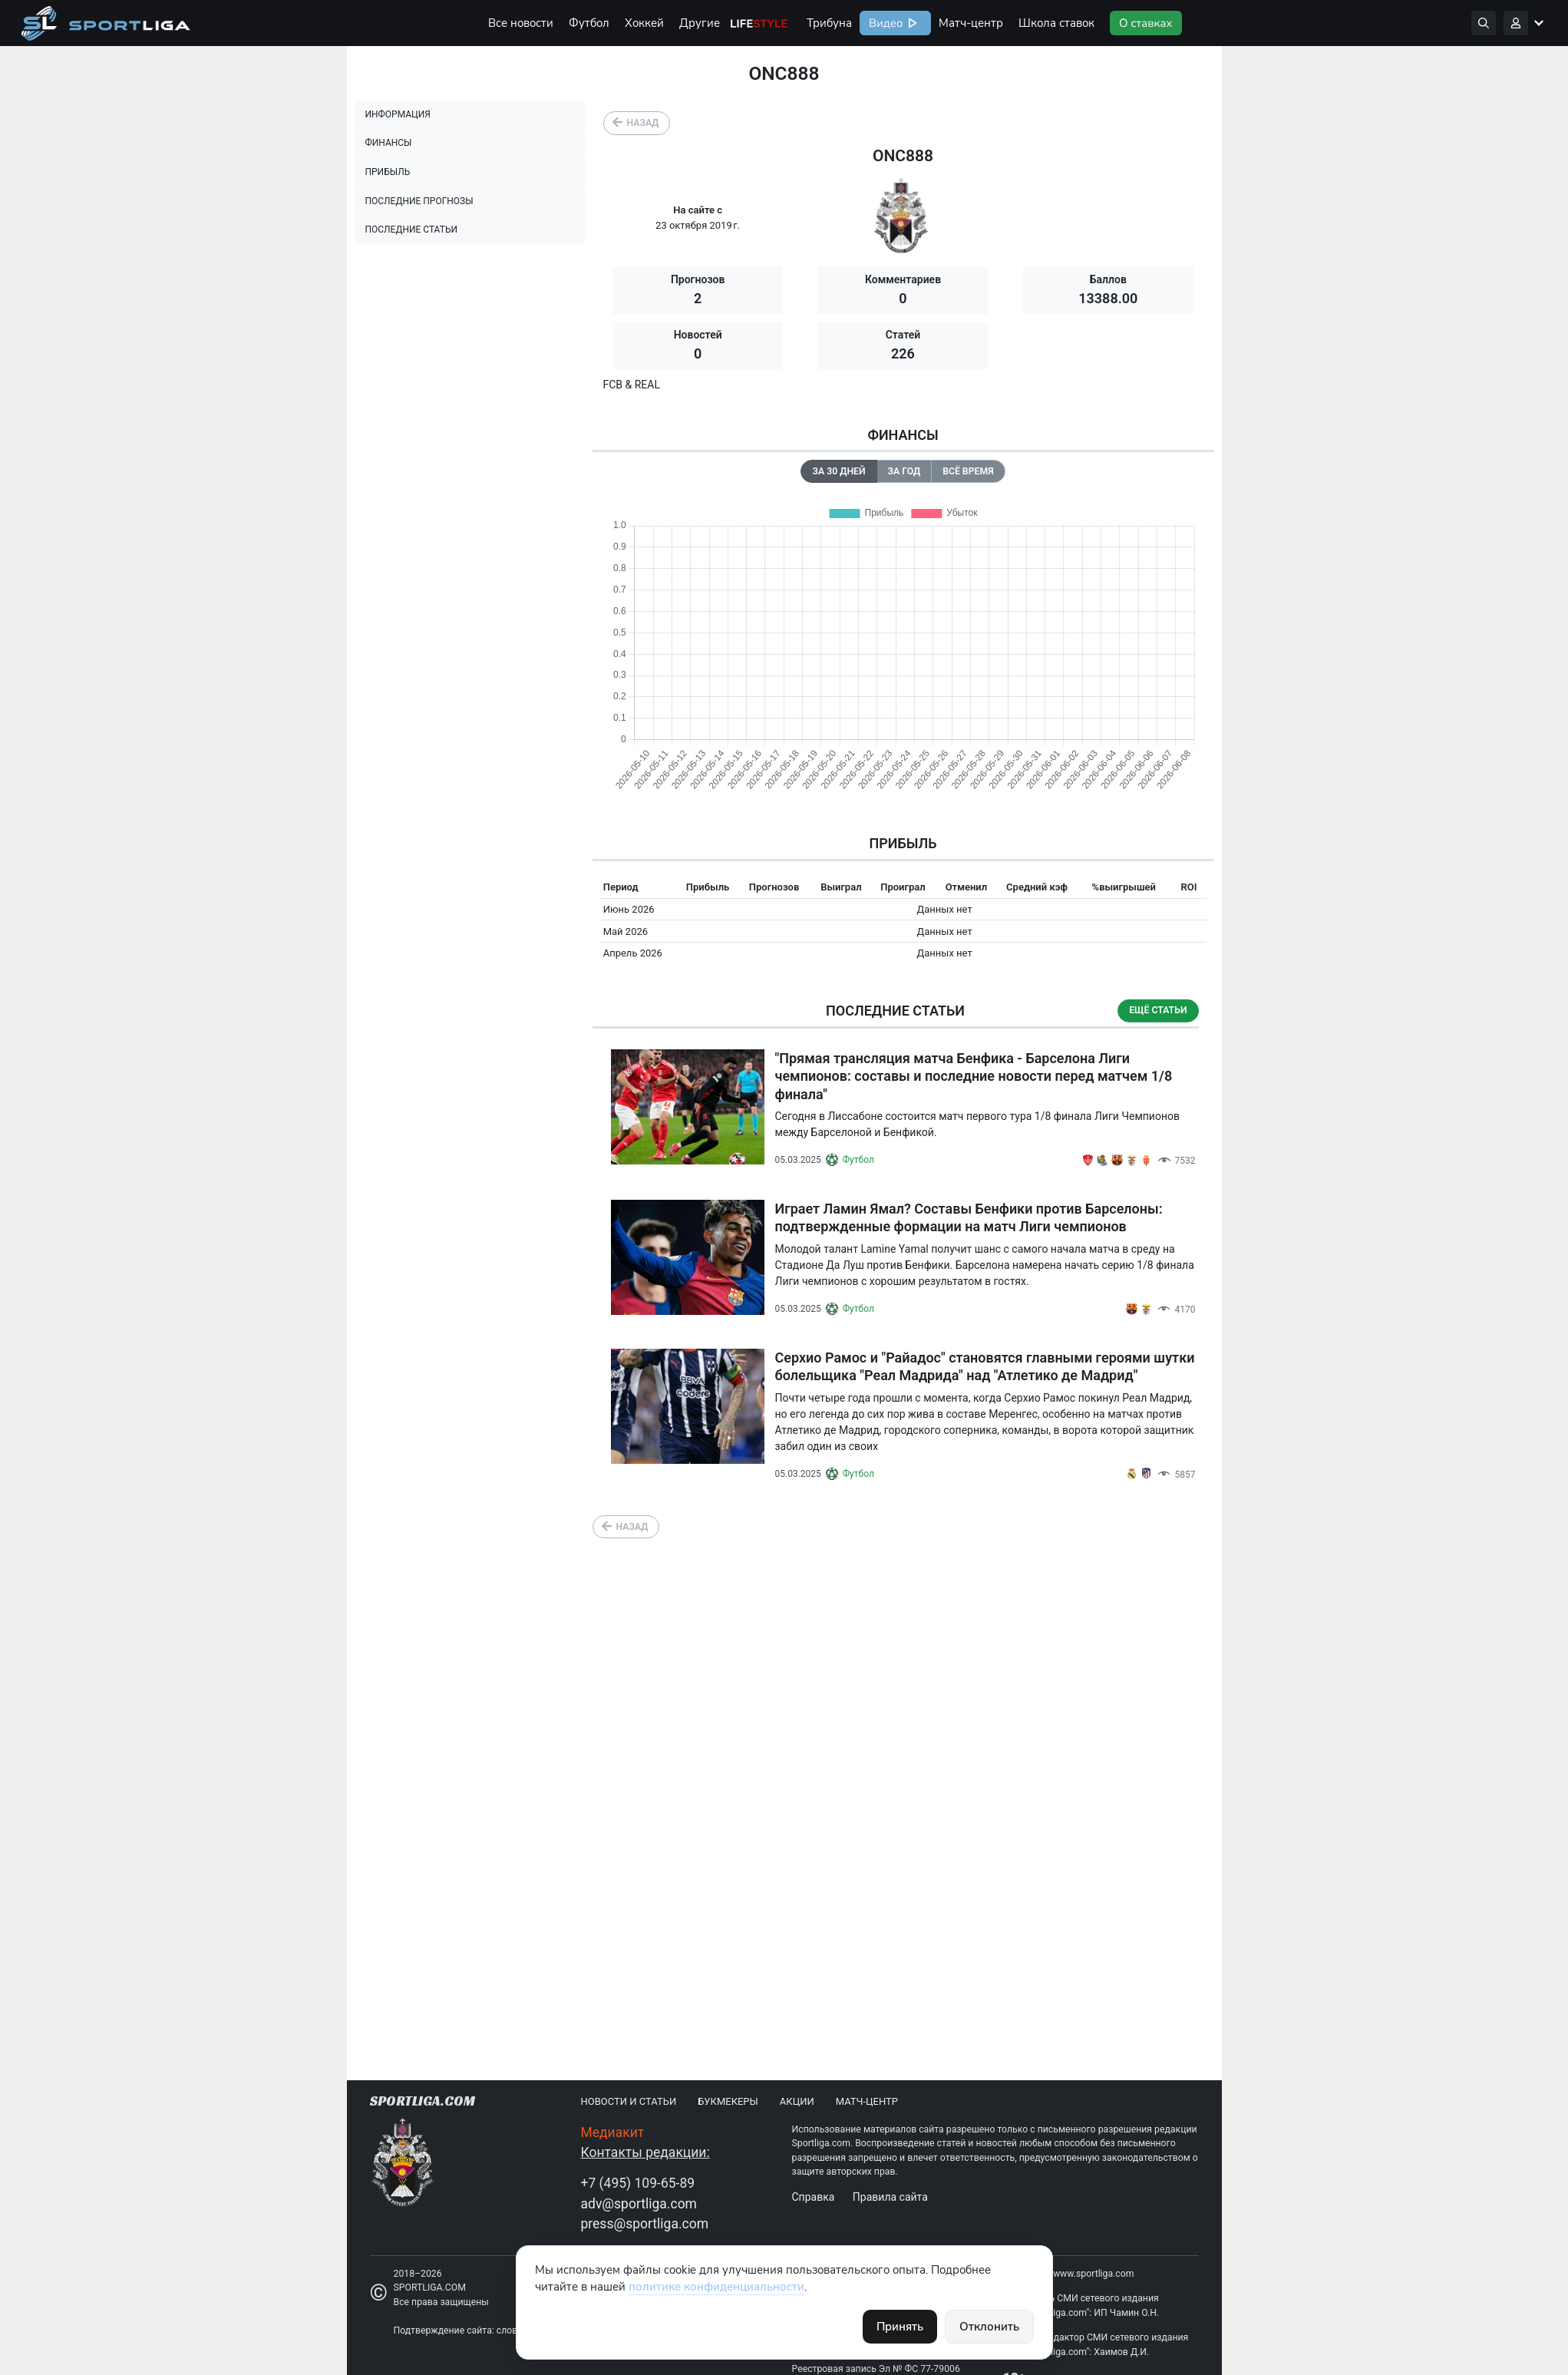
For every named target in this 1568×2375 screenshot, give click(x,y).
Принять (899, 2326)
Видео (884, 23)
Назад (643, 122)
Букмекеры (728, 2101)
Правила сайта (890, 2197)
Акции (797, 2101)
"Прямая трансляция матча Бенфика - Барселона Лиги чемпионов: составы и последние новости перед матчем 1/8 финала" (974, 1076)
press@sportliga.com (645, 2223)
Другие (699, 23)
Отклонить (989, 2326)
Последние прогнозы (419, 201)
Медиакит (613, 2132)
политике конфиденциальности (716, 2286)
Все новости (520, 23)
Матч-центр (971, 23)
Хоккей (644, 23)
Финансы (388, 142)
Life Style (759, 23)
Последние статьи (411, 229)
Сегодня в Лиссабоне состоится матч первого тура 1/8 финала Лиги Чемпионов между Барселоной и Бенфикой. (977, 1124)
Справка (813, 2197)
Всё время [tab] (967, 471)
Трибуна (829, 23)
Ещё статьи (1158, 1010)
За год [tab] (904, 471)
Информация (398, 114)
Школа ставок (1056, 23)
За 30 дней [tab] (838, 471)
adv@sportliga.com (639, 2203)
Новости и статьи (629, 2101)
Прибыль (388, 172)
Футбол (589, 23)
